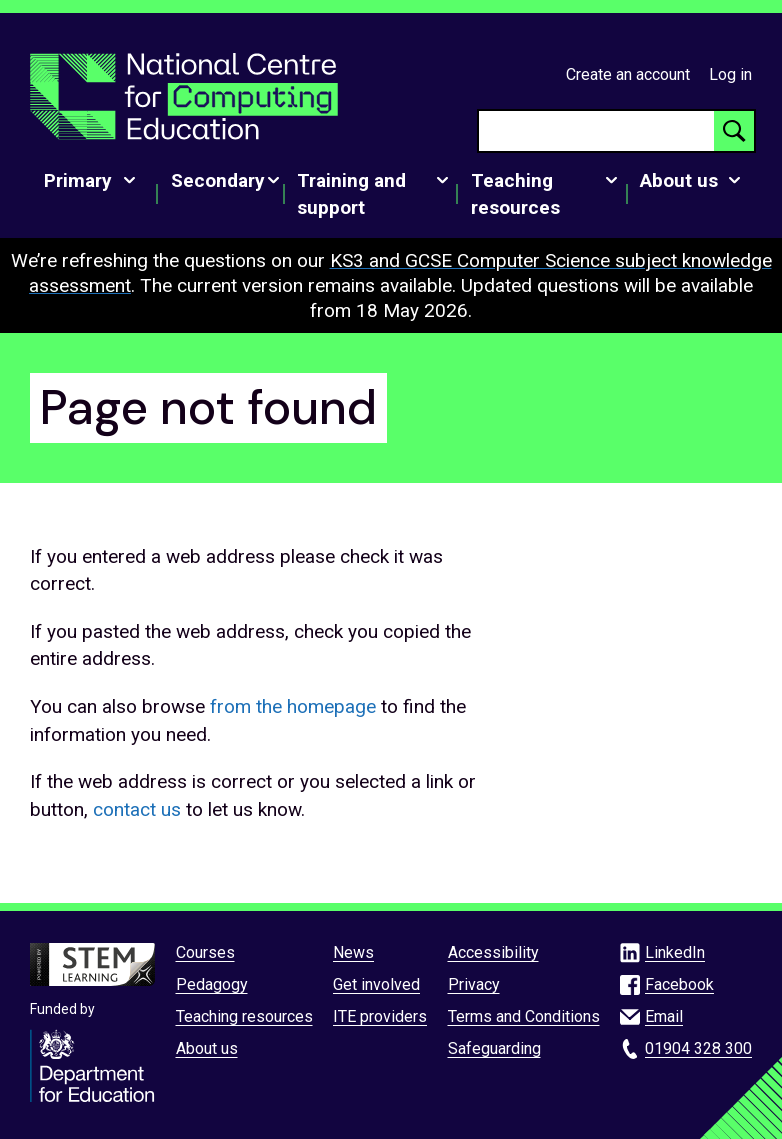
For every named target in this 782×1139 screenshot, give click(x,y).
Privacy (474, 984)
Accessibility (493, 952)
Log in (730, 74)
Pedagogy (212, 984)
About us (207, 1048)
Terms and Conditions (524, 1016)
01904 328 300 (698, 1048)
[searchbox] (596, 131)
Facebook (679, 984)
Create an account (628, 74)
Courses (205, 952)
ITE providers (380, 1016)
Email (664, 1016)
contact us (137, 809)
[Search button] (734, 131)
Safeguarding (494, 1048)
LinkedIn (675, 952)
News (353, 952)
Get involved (376, 984)
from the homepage (293, 706)
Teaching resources (244, 1016)
